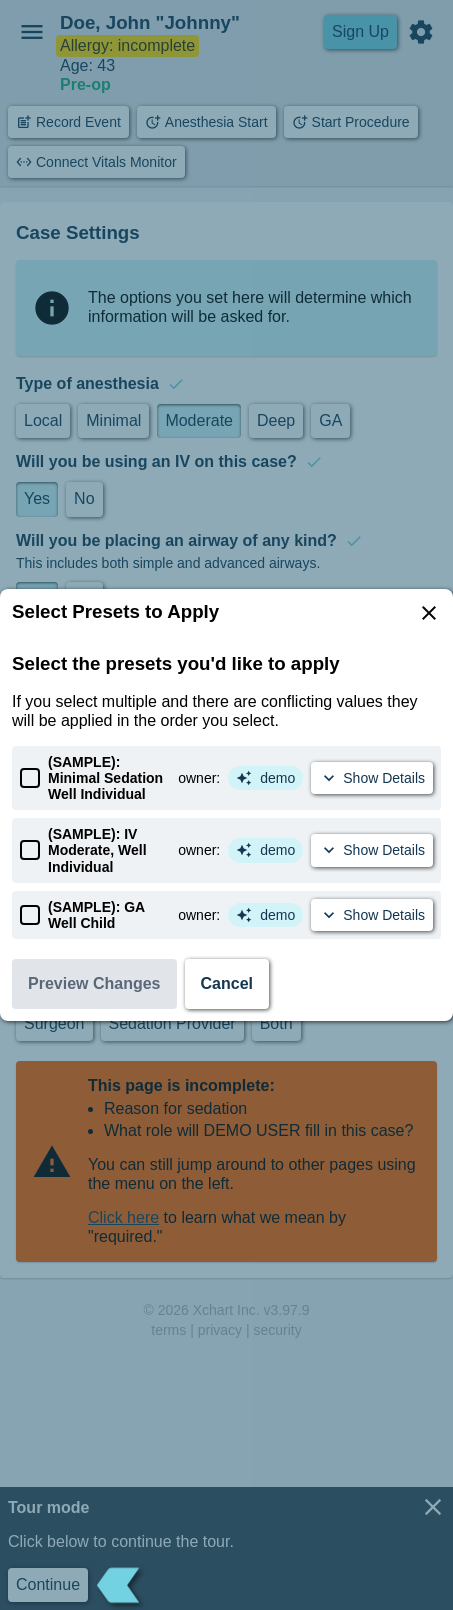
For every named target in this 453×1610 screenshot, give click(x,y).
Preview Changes (94, 983)
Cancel (227, 983)
